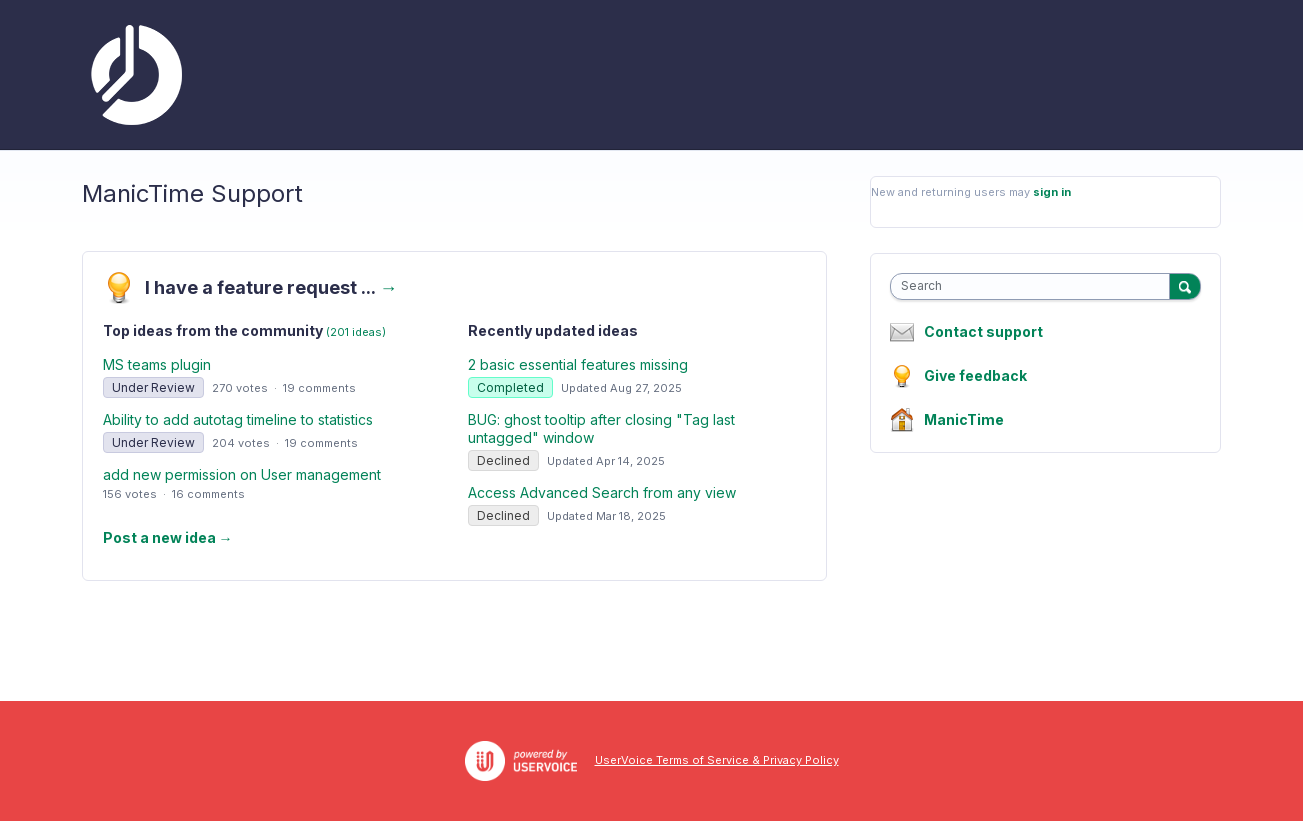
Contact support (983, 332)
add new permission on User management (242, 474)
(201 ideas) (356, 332)
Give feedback (975, 375)
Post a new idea (168, 537)
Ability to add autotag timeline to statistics (238, 419)
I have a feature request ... (271, 287)
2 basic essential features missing (578, 364)
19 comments (319, 388)
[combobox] (1034, 286)
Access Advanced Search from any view (602, 492)
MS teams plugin (157, 364)
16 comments (208, 494)
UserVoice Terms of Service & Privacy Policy (717, 760)
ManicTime (964, 419)
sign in (1052, 192)
